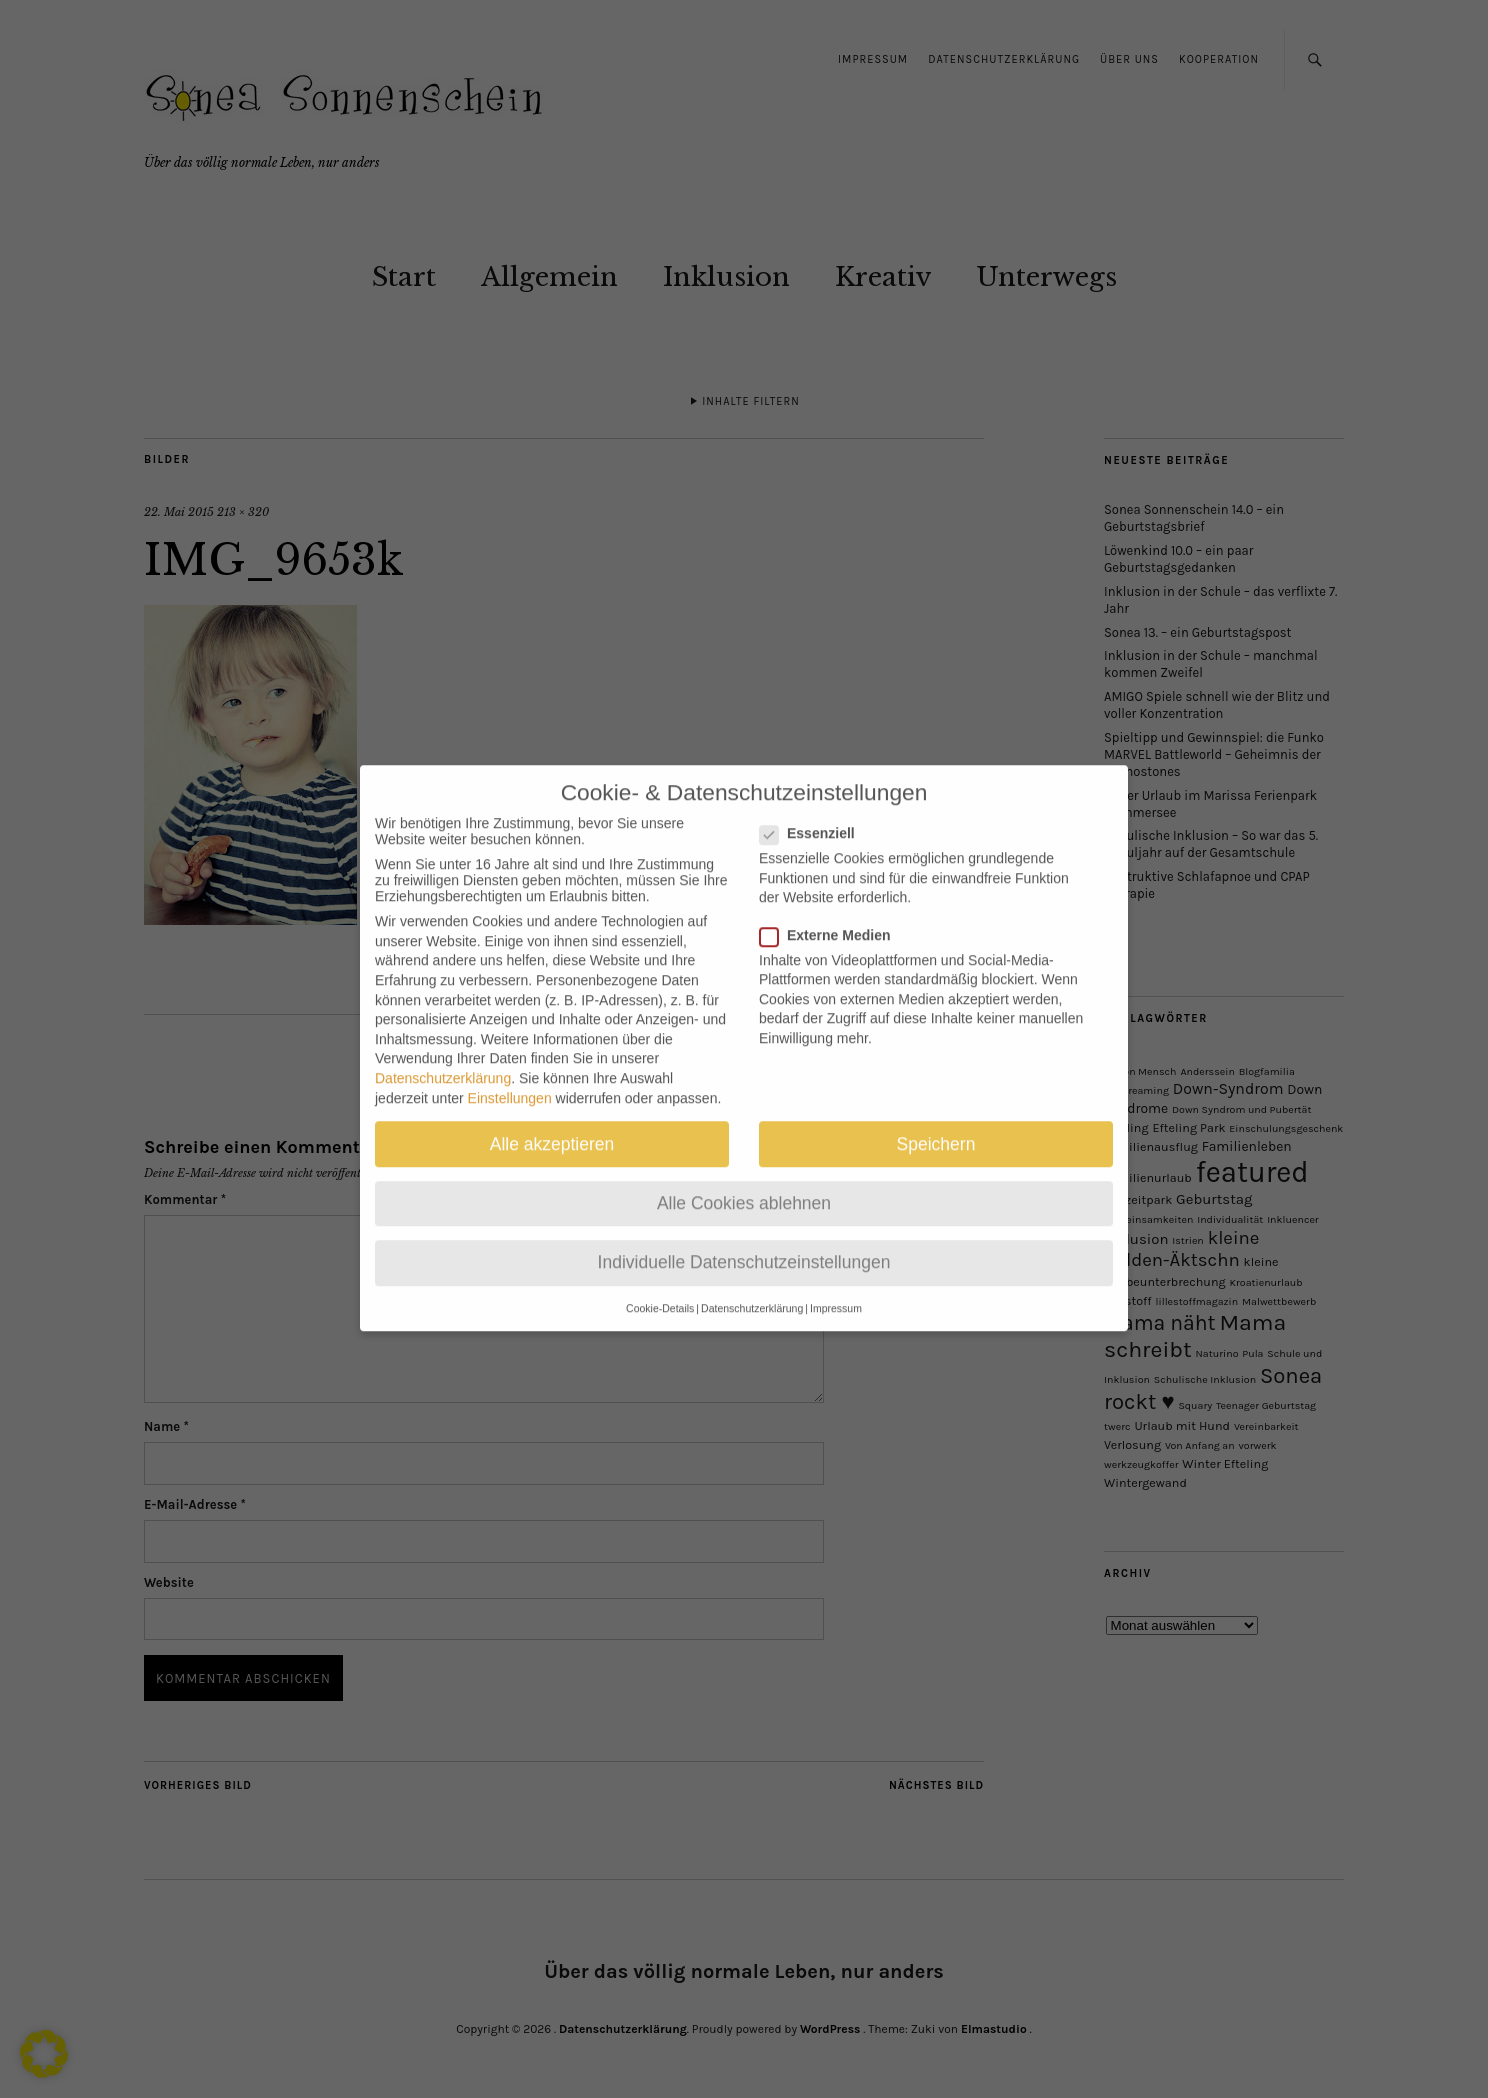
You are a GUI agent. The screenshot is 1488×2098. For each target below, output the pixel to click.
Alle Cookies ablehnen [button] (744, 1184)
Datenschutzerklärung (443, 1060)
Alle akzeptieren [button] (552, 1125)
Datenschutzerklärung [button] (752, 1290)
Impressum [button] (836, 1290)
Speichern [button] (936, 1125)
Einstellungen (510, 1079)
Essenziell (815, 815)
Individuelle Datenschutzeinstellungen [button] (744, 1244)
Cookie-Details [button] (660, 1290)
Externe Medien (833, 916)
